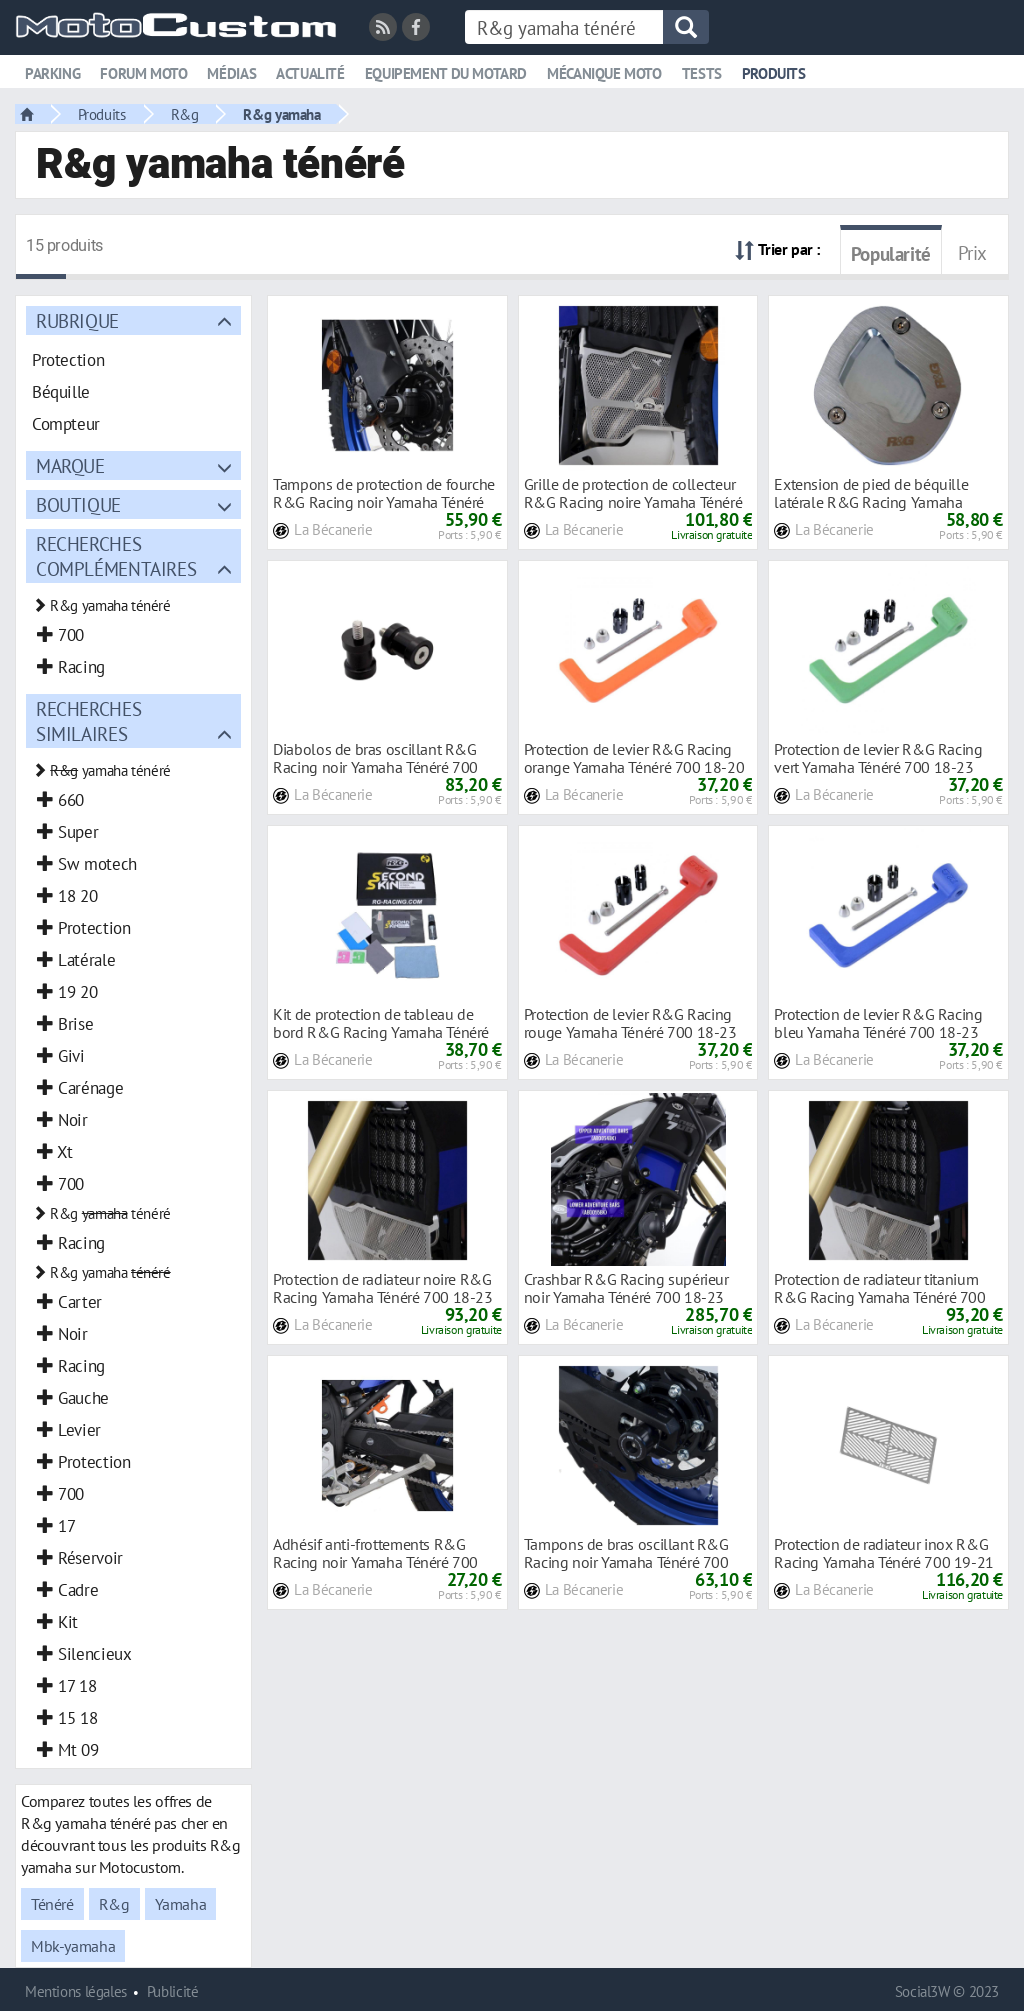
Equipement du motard (446, 73)
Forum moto (143, 73)
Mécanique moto (604, 73)
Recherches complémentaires (116, 556)
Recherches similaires (88, 721)
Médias (231, 73)
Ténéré (52, 1904)
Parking (52, 73)
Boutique (78, 504)
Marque (70, 465)
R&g (185, 114)
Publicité (173, 1991)
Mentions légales (76, 1991)
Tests (702, 73)
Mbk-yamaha (73, 1946)
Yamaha (181, 1904)
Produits (774, 73)
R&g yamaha (281, 114)
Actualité (310, 73)
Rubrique (77, 320)
